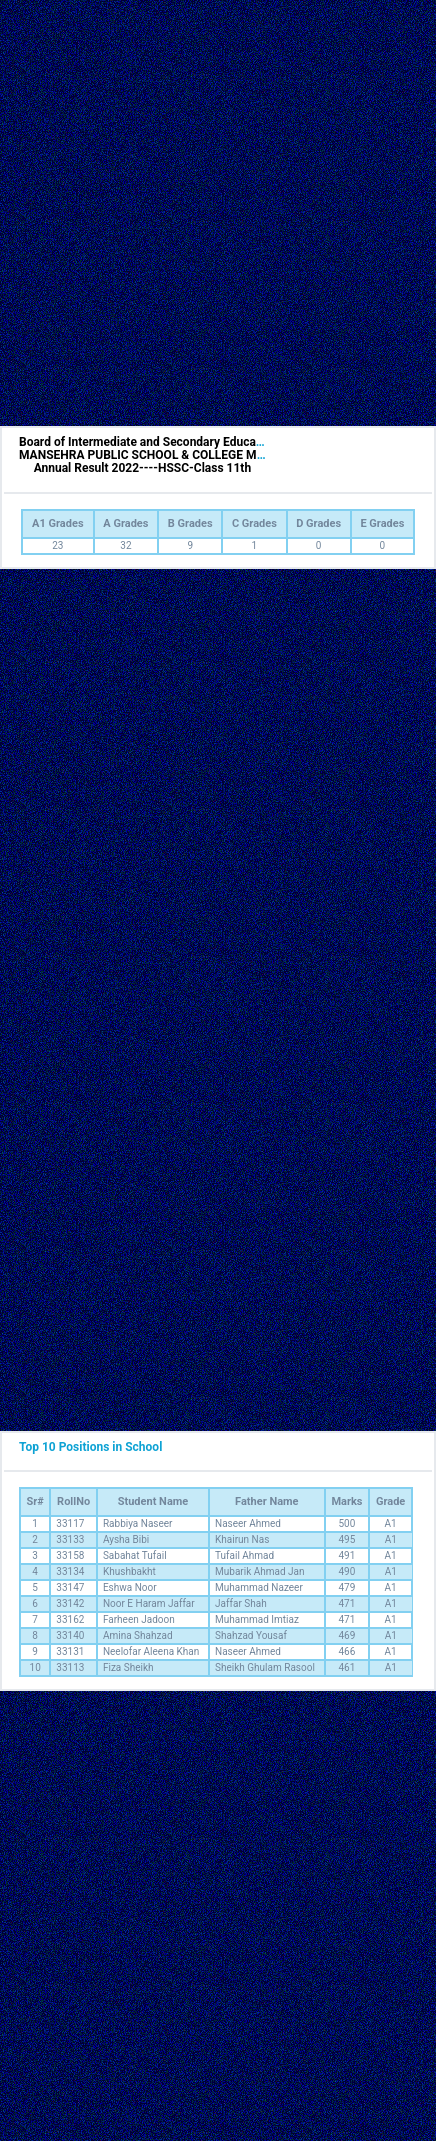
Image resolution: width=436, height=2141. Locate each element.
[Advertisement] (213, 213)
